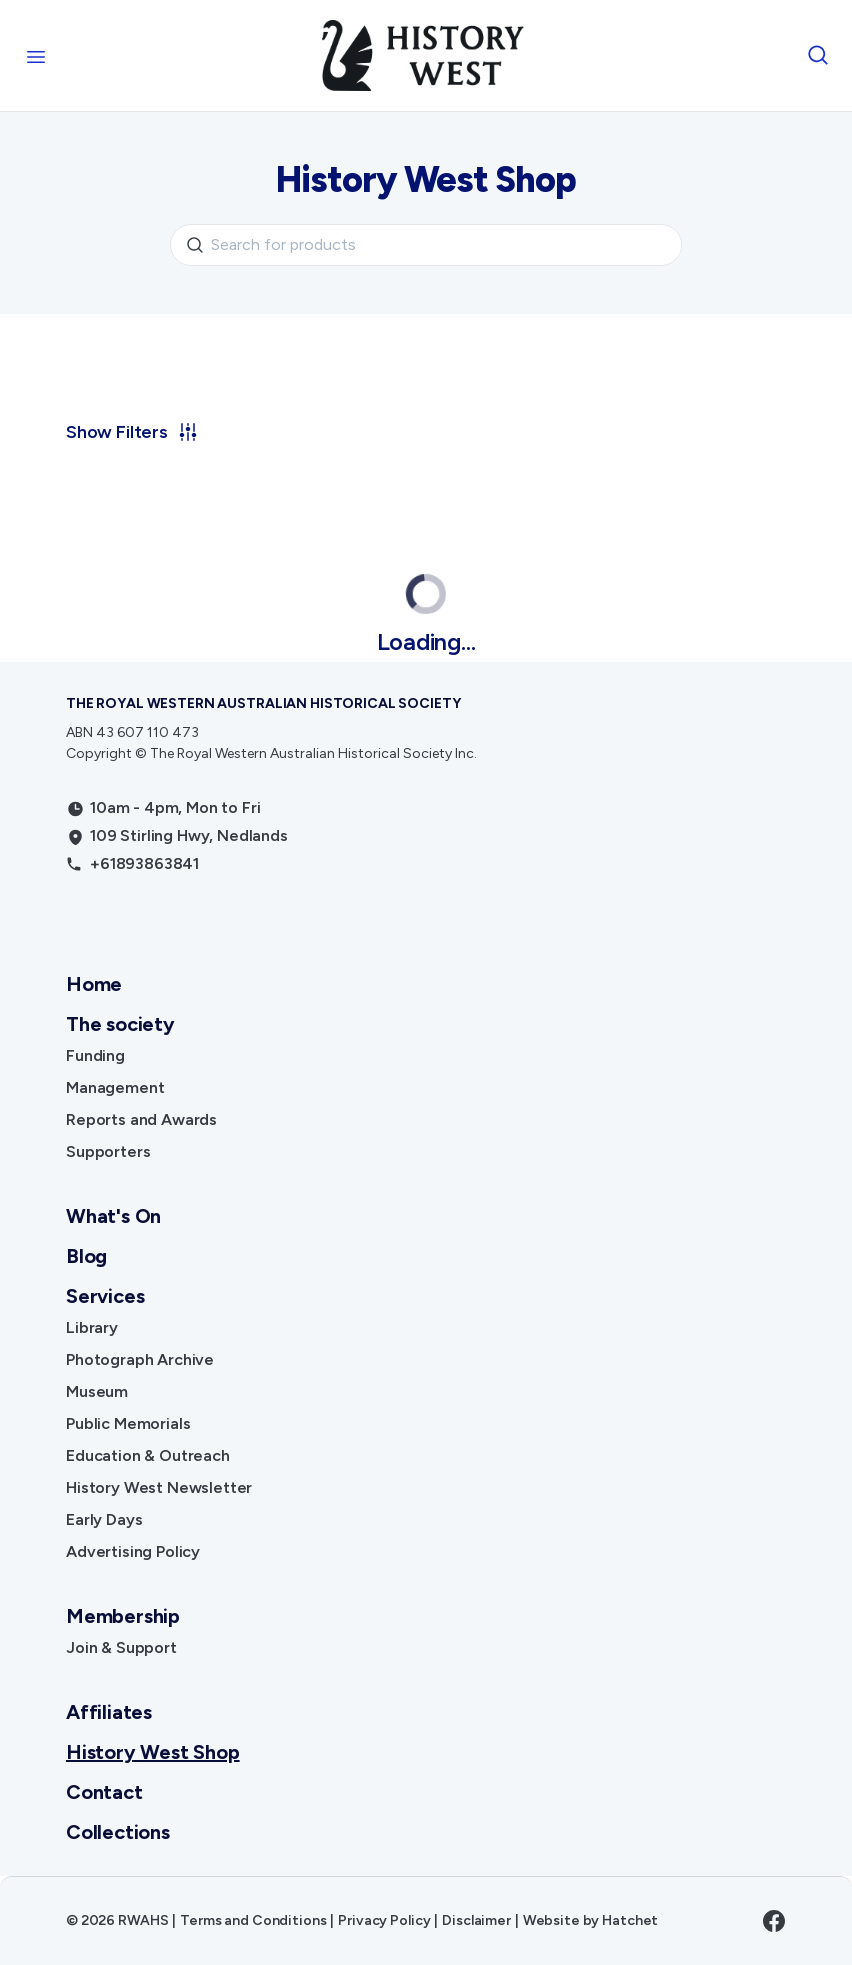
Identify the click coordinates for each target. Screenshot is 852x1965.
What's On (113, 1216)
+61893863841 (144, 863)
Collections (118, 1832)
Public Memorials (128, 1423)
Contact (104, 1792)
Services (105, 1296)
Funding (95, 1055)
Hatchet (630, 1920)
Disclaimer (476, 1920)
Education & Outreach (148, 1455)
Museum (97, 1391)
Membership (123, 1616)
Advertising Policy (133, 1551)
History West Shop (153, 1752)
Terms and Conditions (253, 1920)
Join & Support (121, 1647)
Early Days (104, 1519)
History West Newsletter (159, 1487)
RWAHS (143, 1920)
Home (94, 984)
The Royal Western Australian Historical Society (263, 703)
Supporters (108, 1151)
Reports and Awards (141, 1119)
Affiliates (109, 1712)
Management (115, 1087)
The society (120, 1024)
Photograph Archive (140, 1359)
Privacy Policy (384, 1920)
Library (92, 1327)
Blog (86, 1256)
